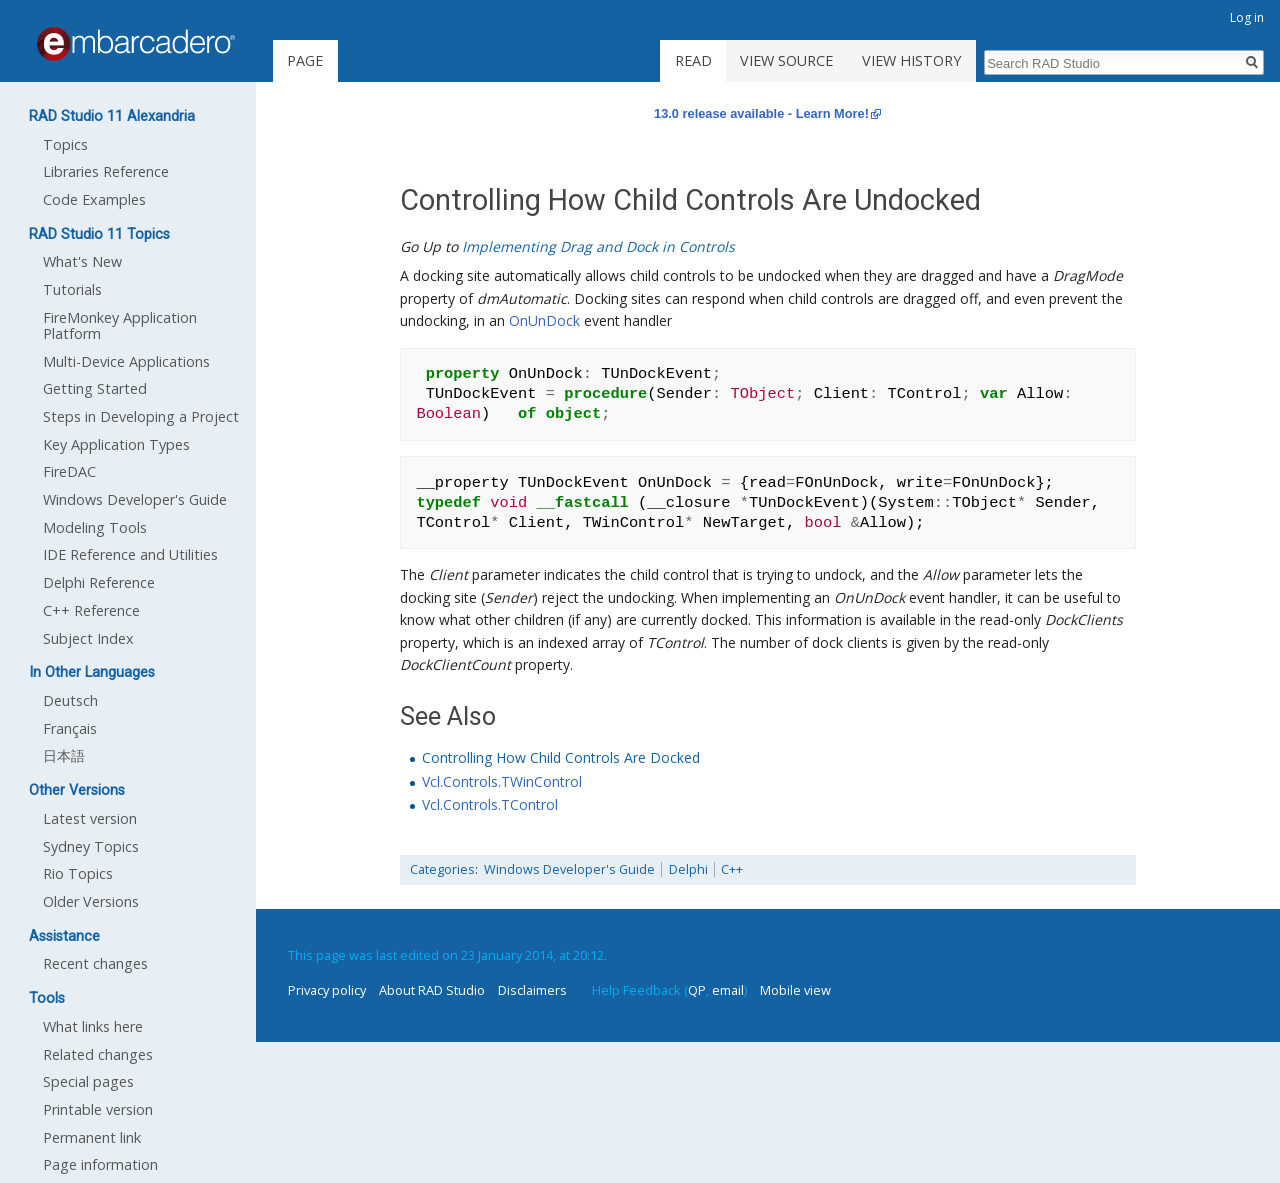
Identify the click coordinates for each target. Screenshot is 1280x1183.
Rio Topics (78, 873)
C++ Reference (91, 610)
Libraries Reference (106, 171)
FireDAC (69, 471)
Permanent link (92, 1137)
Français (70, 728)
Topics (65, 144)
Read (693, 60)
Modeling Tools (95, 527)
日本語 (64, 755)
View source (786, 60)
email (728, 990)
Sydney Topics (91, 846)
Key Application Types (116, 444)
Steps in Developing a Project (141, 416)
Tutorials (72, 289)
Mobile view (795, 990)
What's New (82, 261)
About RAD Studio (432, 990)
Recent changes (95, 963)
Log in (1247, 17)
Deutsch (70, 700)
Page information (100, 1164)
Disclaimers (532, 990)
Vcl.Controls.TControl (490, 804)
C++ (732, 869)
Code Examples (94, 199)
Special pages (88, 1081)
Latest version (90, 818)
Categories (442, 869)
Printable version (98, 1109)
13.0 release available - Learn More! (761, 113)
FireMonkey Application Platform (120, 325)
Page (305, 60)
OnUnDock (544, 320)
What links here (93, 1026)
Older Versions (91, 901)
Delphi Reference (99, 582)
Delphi (688, 869)
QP (697, 990)
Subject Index (88, 638)
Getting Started (95, 388)
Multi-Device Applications (126, 361)
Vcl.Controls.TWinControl (502, 781)
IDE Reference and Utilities (130, 554)
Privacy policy (327, 990)
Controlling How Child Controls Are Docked (561, 757)
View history (911, 60)
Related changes (98, 1054)
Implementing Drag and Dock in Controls (598, 246)
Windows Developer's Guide (569, 869)
